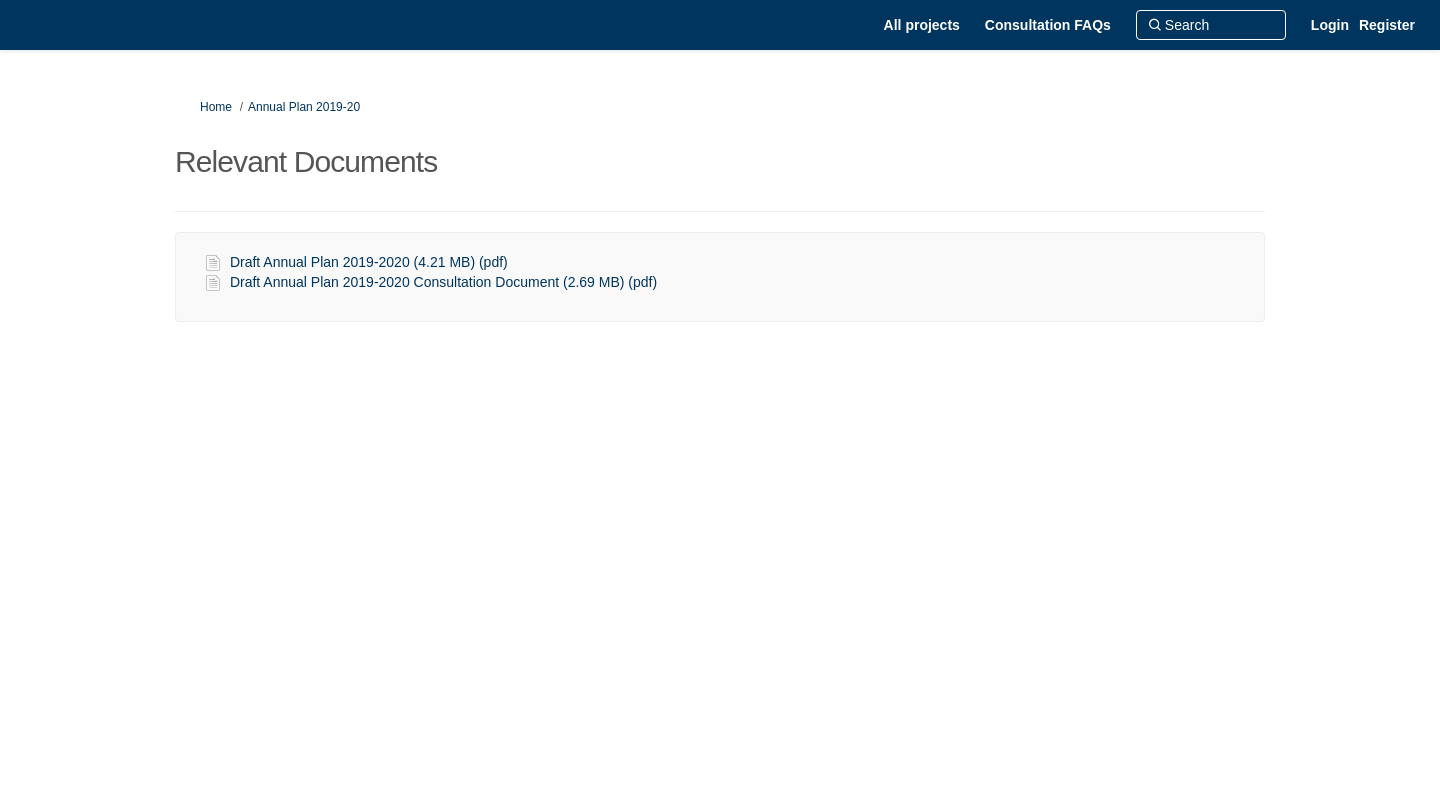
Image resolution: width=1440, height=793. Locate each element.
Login (1330, 25)
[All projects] (922, 25)
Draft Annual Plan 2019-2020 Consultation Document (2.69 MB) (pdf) (443, 282)
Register (1387, 25)
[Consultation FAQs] (1048, 25)
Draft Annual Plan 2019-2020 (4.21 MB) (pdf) (369, 262)
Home (216, 107)
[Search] (1211, 25)
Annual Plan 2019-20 (304, 107)
